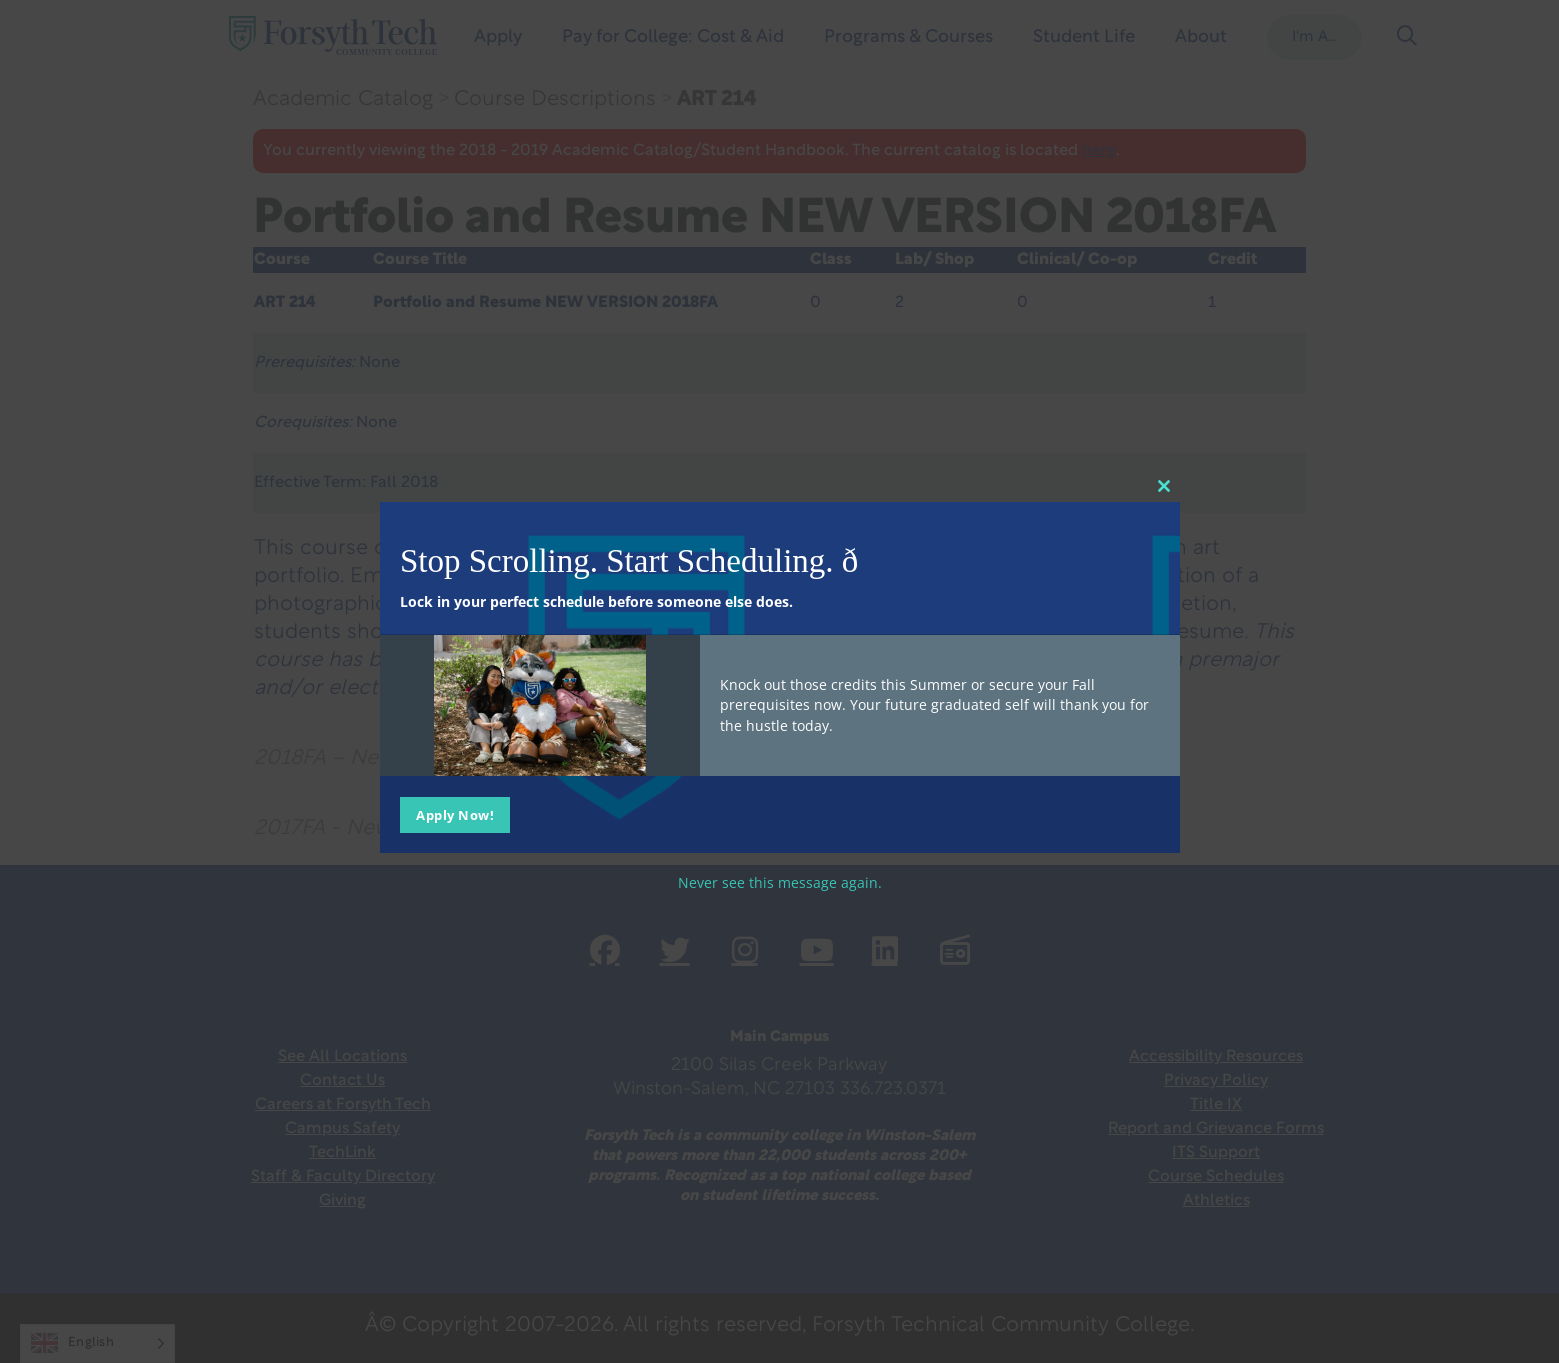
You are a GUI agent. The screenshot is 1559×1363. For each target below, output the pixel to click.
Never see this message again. (780, 882)
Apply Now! (455, 815)
